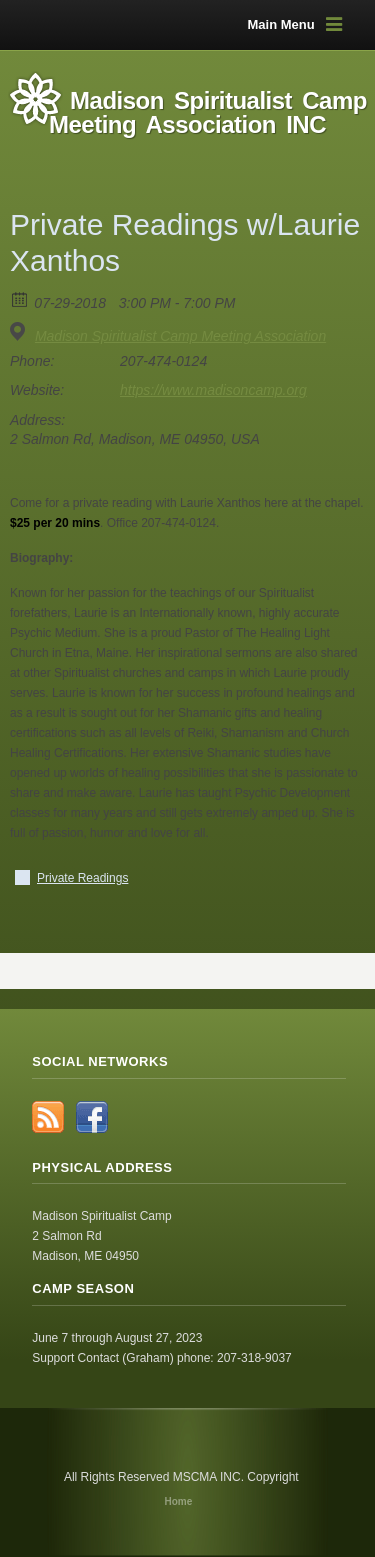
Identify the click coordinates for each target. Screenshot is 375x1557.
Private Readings (82, 878)
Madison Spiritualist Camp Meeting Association (180, 336)
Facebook (92, 1117)
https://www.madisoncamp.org (213, 390)
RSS (48, 1117)
